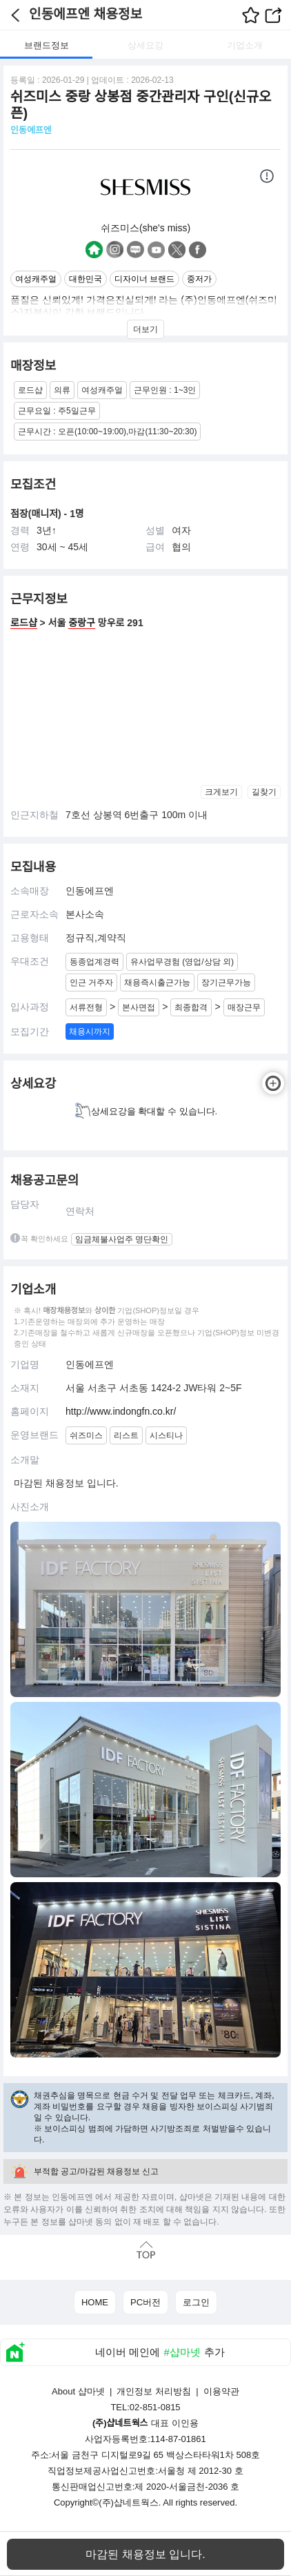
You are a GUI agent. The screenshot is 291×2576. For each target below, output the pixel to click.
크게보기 (221, 792)
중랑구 (81, 622)
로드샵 (23, 622)
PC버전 (145, 2302)
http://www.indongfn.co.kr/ (121, 1411)
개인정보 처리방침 (154, 2391)
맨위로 (145, 2250)
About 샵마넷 (78, 2391)
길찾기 (264, 792)
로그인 (196, 2302)
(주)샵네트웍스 (129, 2502)
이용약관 (221, 2391)
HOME (94, 2302)
